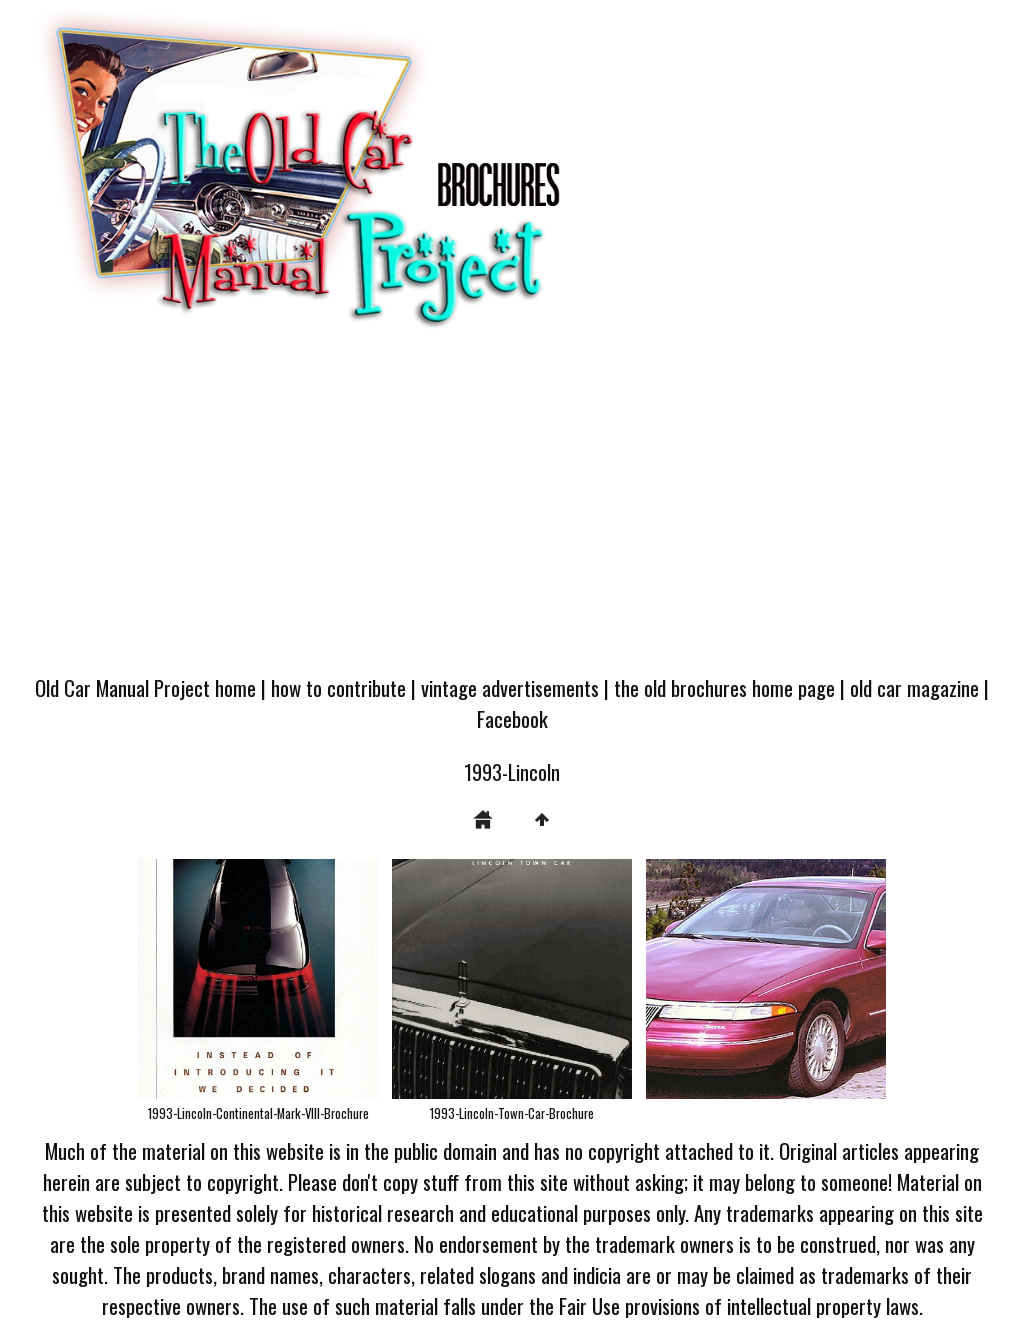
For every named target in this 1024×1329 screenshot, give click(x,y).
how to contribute (338, 687)
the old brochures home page (724, 687)
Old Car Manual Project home (145, 687)
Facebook (512, 718)
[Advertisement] (512, 511)
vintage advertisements (510, 687)
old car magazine (914, 687)
